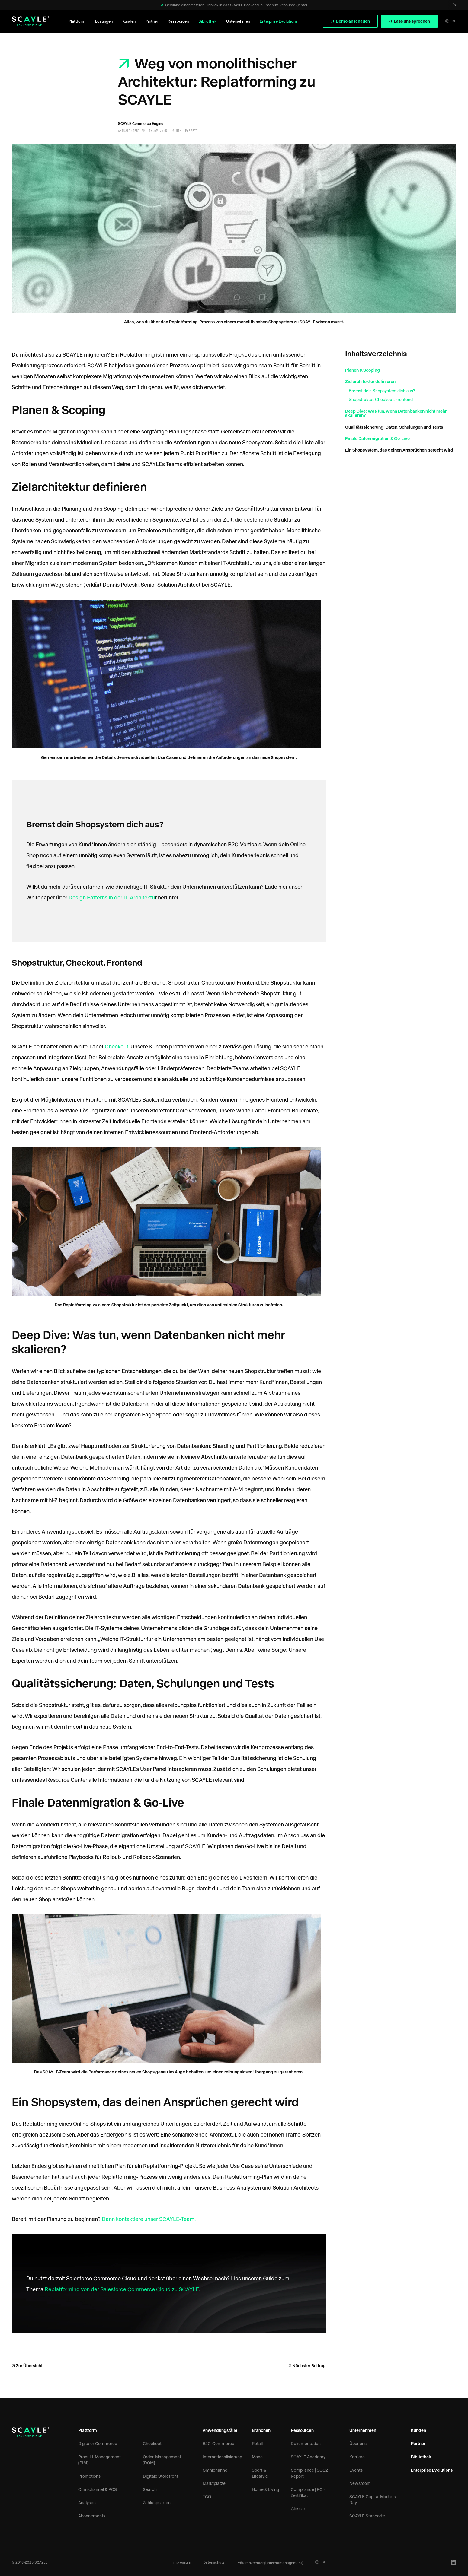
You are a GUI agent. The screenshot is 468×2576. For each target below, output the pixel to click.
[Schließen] (454, 5)
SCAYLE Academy (308, 2456)
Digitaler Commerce (97, 2443)
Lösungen (104, 21)
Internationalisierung (222, 2456)
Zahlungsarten (157, 2502)
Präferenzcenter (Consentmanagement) (269, 2563)
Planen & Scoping (362, 370)
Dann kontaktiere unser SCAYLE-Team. (149, 2219)
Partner (151, 21)
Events (356, 2470)
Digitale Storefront (160, 2476)
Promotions (89, 2476)
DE (450, 21)
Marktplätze (214, 2483)
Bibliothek (207, 21)
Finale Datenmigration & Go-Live (377, 438)
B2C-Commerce (218, 2443)
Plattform (77, 21)
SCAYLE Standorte (367, 2515)
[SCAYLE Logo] (30, 21)
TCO (207, 2496)
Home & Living (265, 2489)
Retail (257, 2443)
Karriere (357, 2456)
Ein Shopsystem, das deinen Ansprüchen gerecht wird (399, 450)
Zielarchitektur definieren (370, 381)
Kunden (129, 21)
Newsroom (360, 2483)
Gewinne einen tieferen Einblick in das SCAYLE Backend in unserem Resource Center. (236, 5)
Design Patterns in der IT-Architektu (112, 897)
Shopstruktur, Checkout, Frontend (381, 399)
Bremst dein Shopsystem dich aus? (382, 391)
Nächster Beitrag (309, 2365)
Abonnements (91, 2515)
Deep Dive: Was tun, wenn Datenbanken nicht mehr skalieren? (396, 413)
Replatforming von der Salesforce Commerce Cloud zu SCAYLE (121, 2289)
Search (150, 2489)
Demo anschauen (352, 21)
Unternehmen (238, 21)
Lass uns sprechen (411, 21)
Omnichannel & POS (97, 2489)
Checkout (116, 1046)
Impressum (181, 2562)
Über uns (358, 2443)
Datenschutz (213, 2562)
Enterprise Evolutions (279, 21)
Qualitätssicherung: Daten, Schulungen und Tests (394, 427)
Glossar (298, 2508)
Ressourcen (178, 21)
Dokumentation (306, 2443)
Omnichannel (215, 2470)
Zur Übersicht (29, 2365)
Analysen (87, 2502)
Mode (257, 2456)
